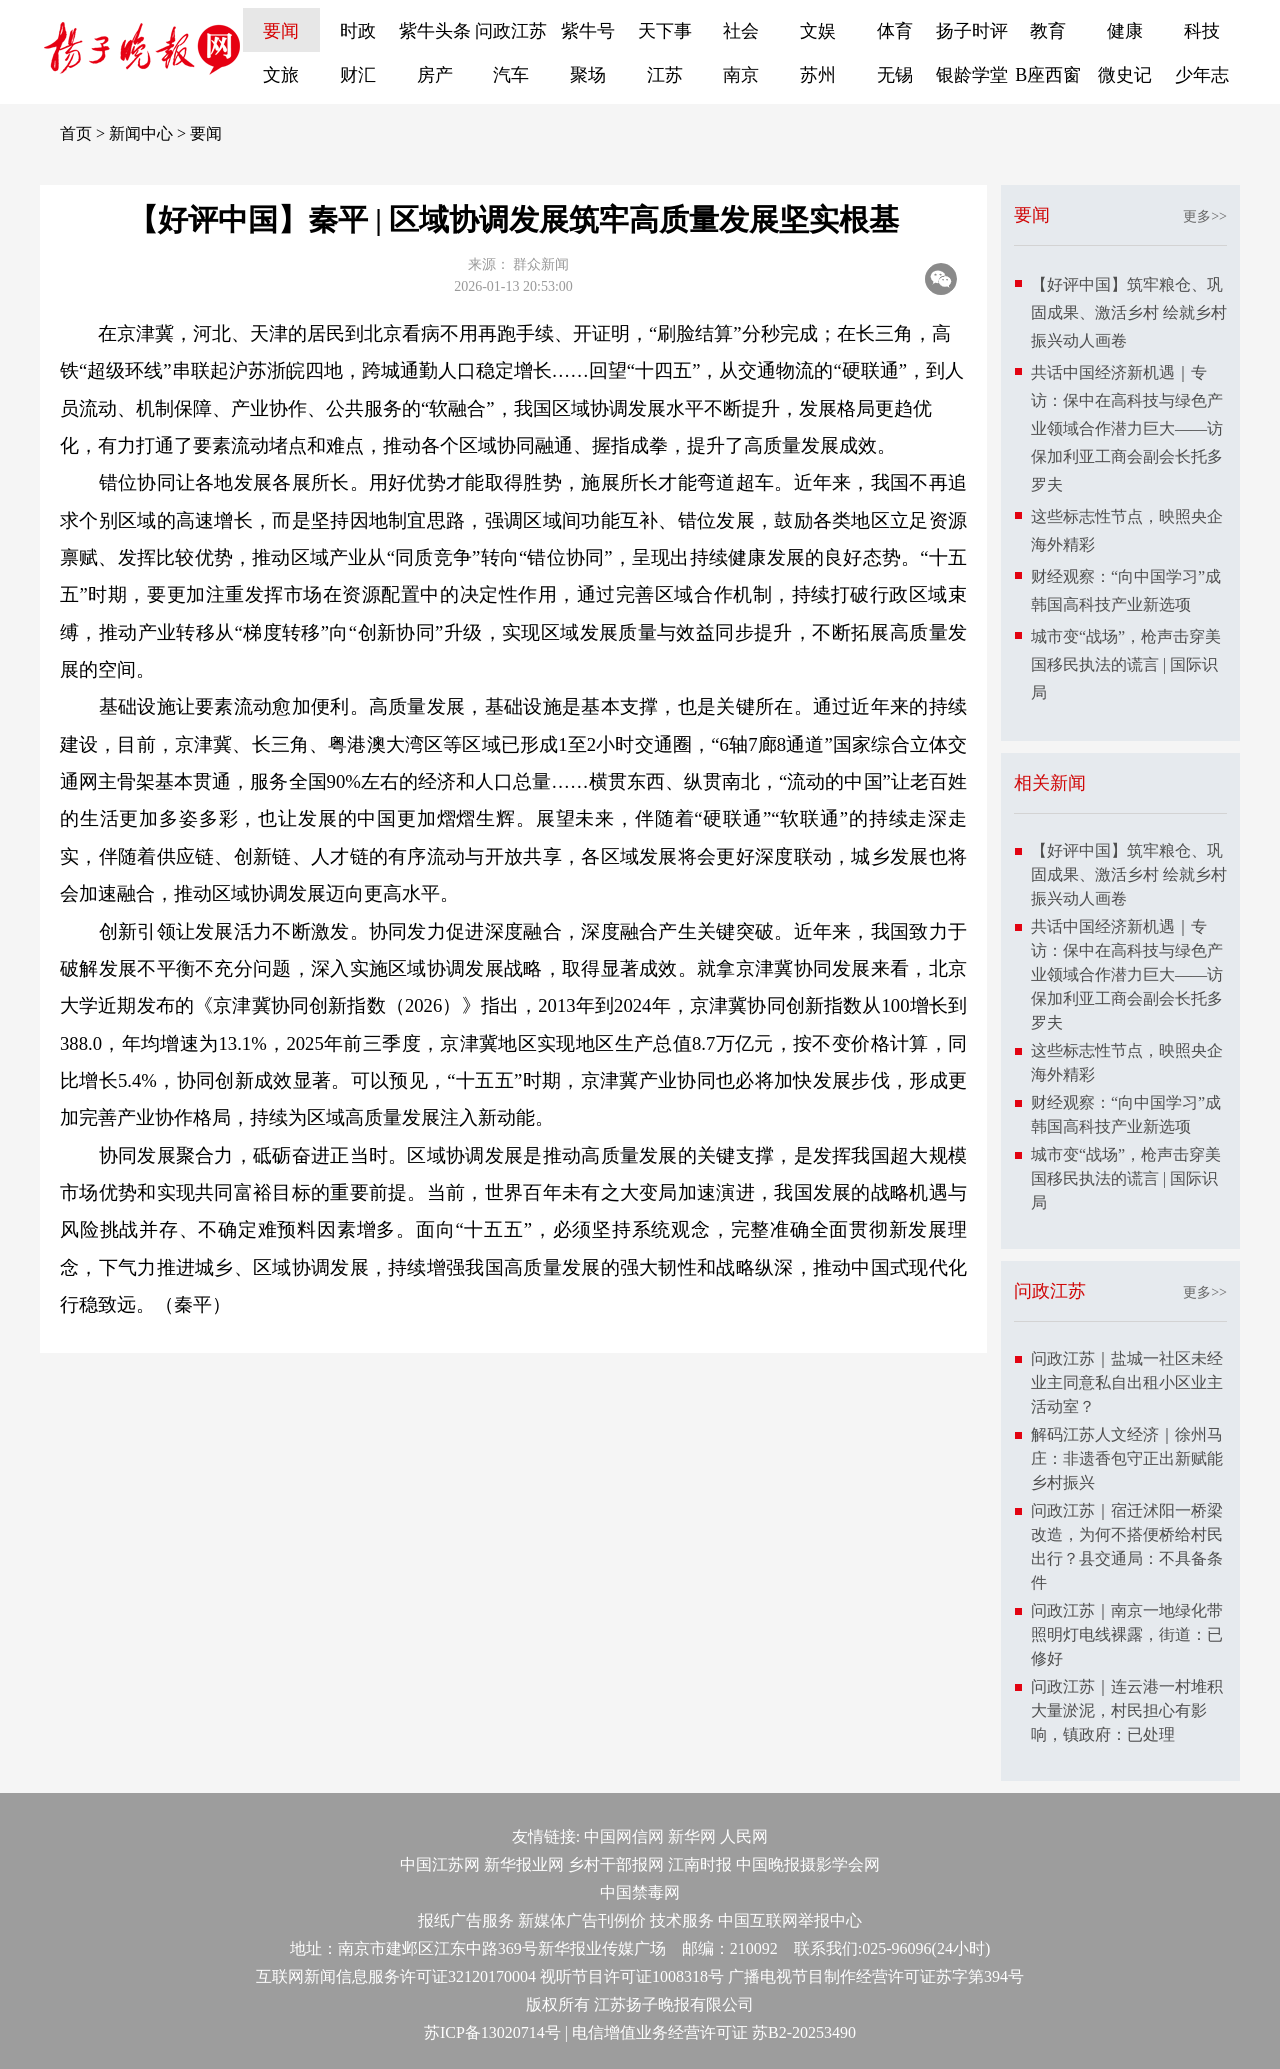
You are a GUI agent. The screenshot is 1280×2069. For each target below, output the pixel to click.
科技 (1202, 31)
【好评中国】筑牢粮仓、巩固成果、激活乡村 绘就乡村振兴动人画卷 (1129, 312)
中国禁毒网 (640, 1892)
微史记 (1125, 75)
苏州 (818, 75)
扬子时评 (972, 31)
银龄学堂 (972, 75)
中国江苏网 (440, 1864)
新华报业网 (524, 1864)
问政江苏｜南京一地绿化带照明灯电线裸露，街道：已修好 (1127, 1634)
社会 (741, 31)
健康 (1125, 31)
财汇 (358, 75)
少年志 (1202, 75)
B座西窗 (1048, 75)
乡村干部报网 (616, 1864)
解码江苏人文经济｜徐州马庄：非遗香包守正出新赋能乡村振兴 (1127, 1458)
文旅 (281, 75)
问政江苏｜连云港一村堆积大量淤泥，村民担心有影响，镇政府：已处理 (1127, 1710)
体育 (895, 31)
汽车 (511, 75)
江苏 (665, 75)
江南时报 (700, 1864)
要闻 (281, 31)
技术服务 (682, 1920)
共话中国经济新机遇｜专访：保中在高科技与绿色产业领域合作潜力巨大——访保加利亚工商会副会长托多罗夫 (1127, 428)
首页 (76, 133)
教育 (1048, 31)
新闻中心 (141, 133)
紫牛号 (588, 31)
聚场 (588, 75)
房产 (435, 75)
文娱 (818, 31)
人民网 (744, 1836)
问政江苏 (511, 31)
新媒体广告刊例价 (582, 1920)
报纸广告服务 (466, 1920)
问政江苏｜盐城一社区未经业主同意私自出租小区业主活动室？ (1127, 1382)
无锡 (895, 75)
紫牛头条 (435, 31)
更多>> (1205, 216)
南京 (741, 75)
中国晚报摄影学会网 (808, 1864)
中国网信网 (624, 1836)
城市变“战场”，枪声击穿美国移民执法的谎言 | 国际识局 (1126, 664)
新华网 (692, 1836)
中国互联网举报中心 (790, 1920)
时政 (358, 31)
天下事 (665, 31)
